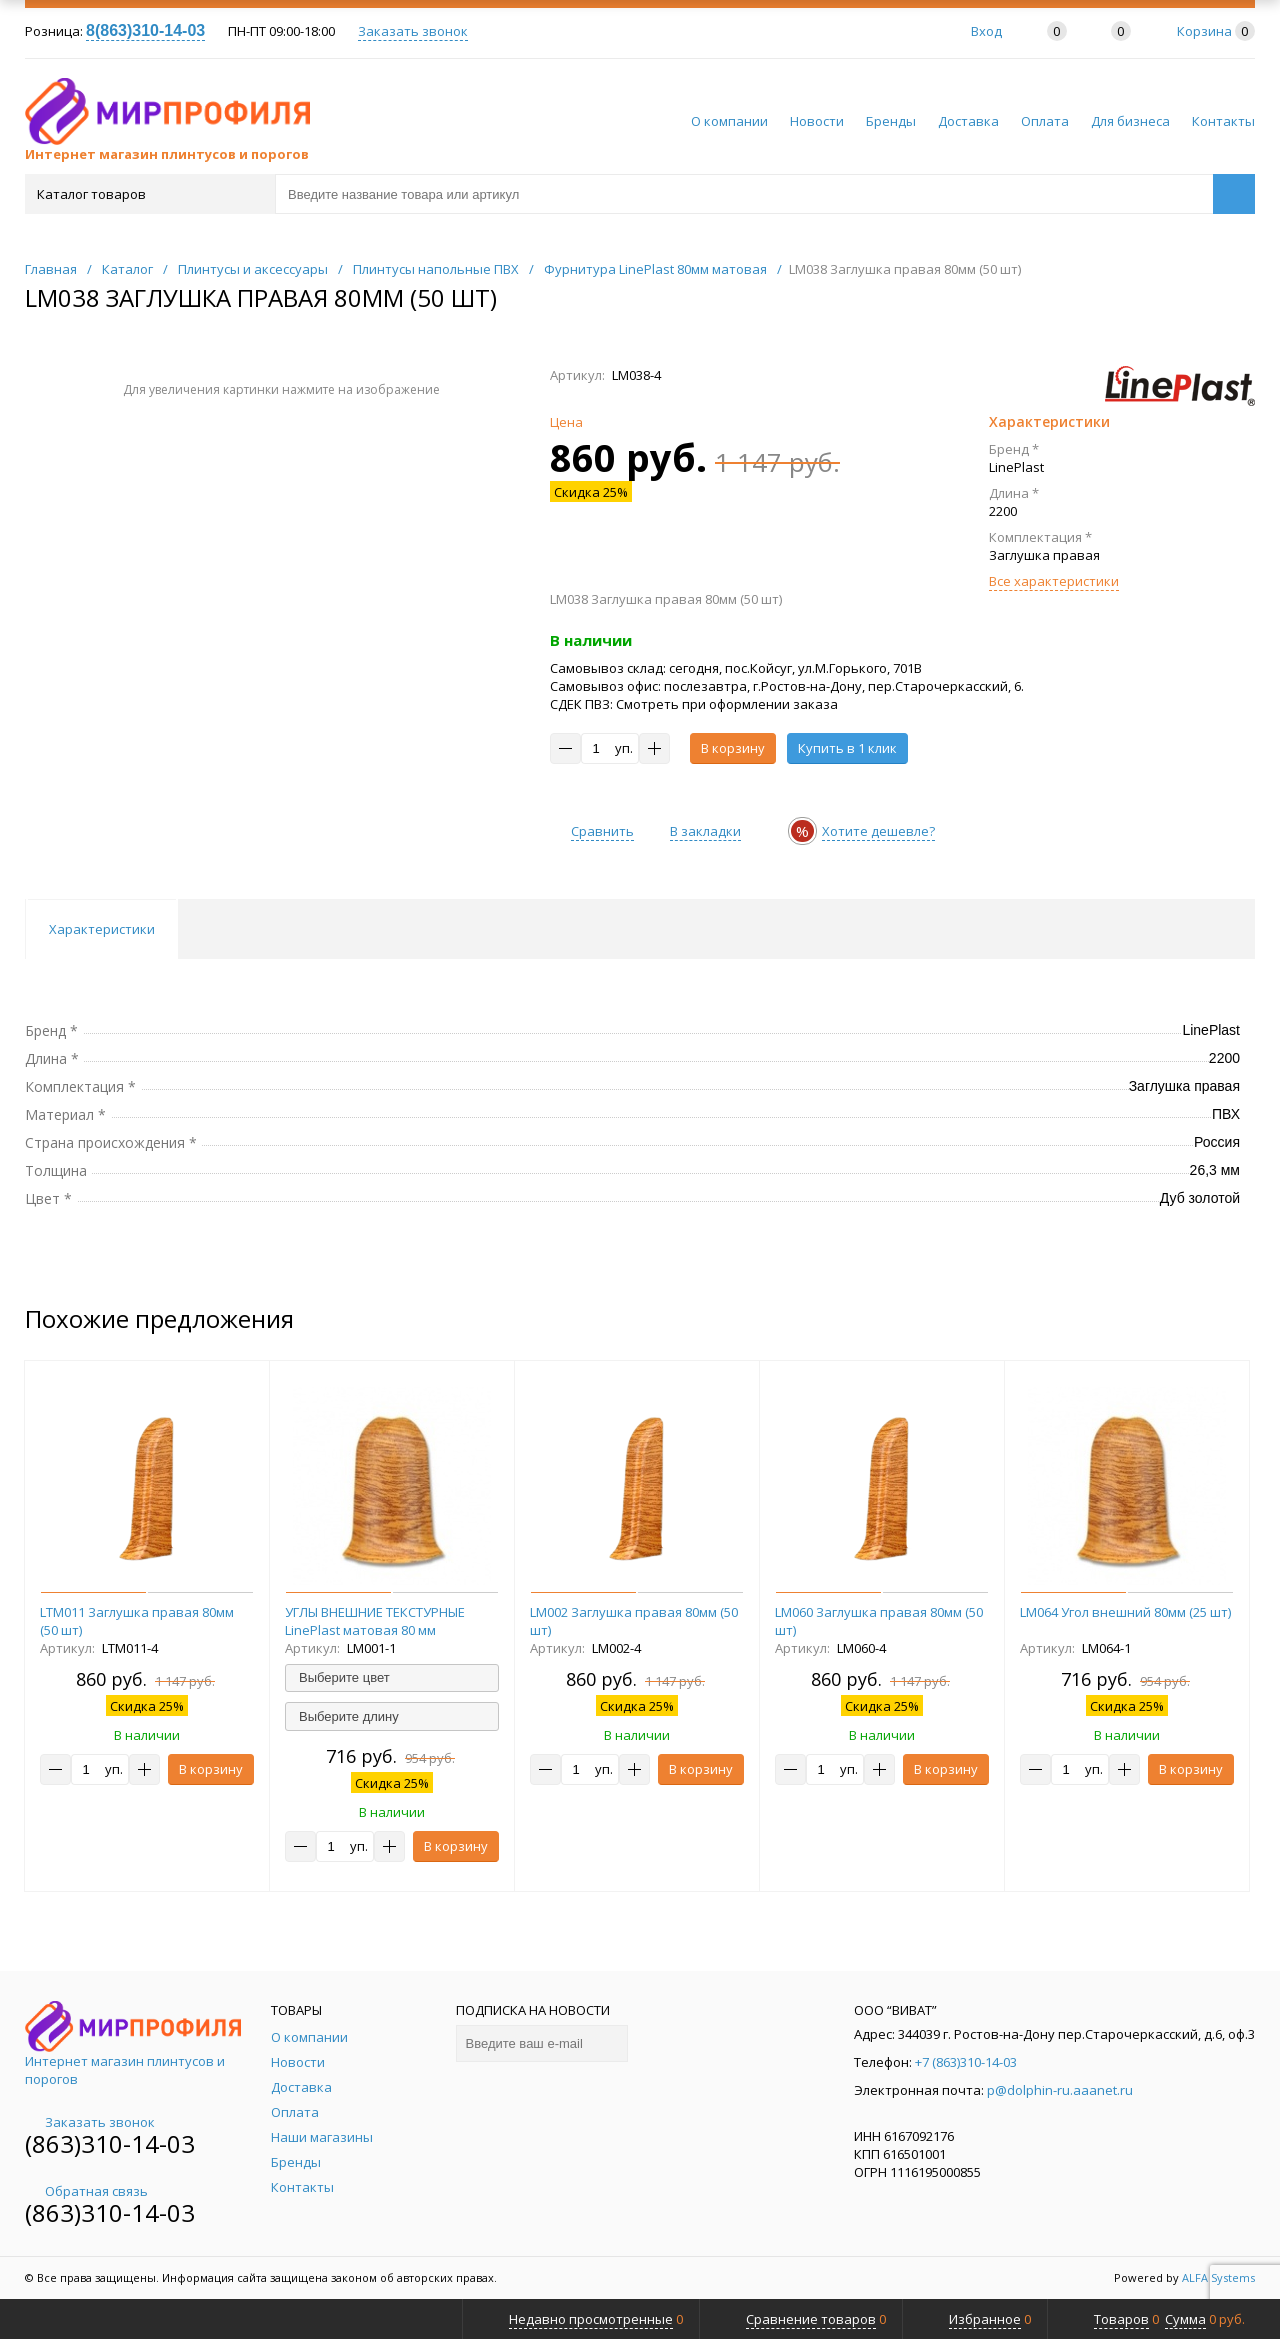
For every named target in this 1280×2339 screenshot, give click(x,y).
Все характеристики (1054, 581)
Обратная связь (86, 2191)
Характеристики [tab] (102, 929)
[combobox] (392, 1678)
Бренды (891, 121)
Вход (986, 31)
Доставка (968, 121)
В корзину (733, 748)
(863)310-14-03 (110, 2143)
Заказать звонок (413, 31)
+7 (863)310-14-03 (966, 2062)
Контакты (1223, 121)
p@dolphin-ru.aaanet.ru (1060, 2090)
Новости (817, 121)
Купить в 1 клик (847, 748)
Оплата (1045, 121)
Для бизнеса (1130, 121)
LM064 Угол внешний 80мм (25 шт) (1125, 1612)
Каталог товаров (148, 194)
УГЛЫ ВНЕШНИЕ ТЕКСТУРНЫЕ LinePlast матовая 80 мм (375, 1621)
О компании (729, 121)
